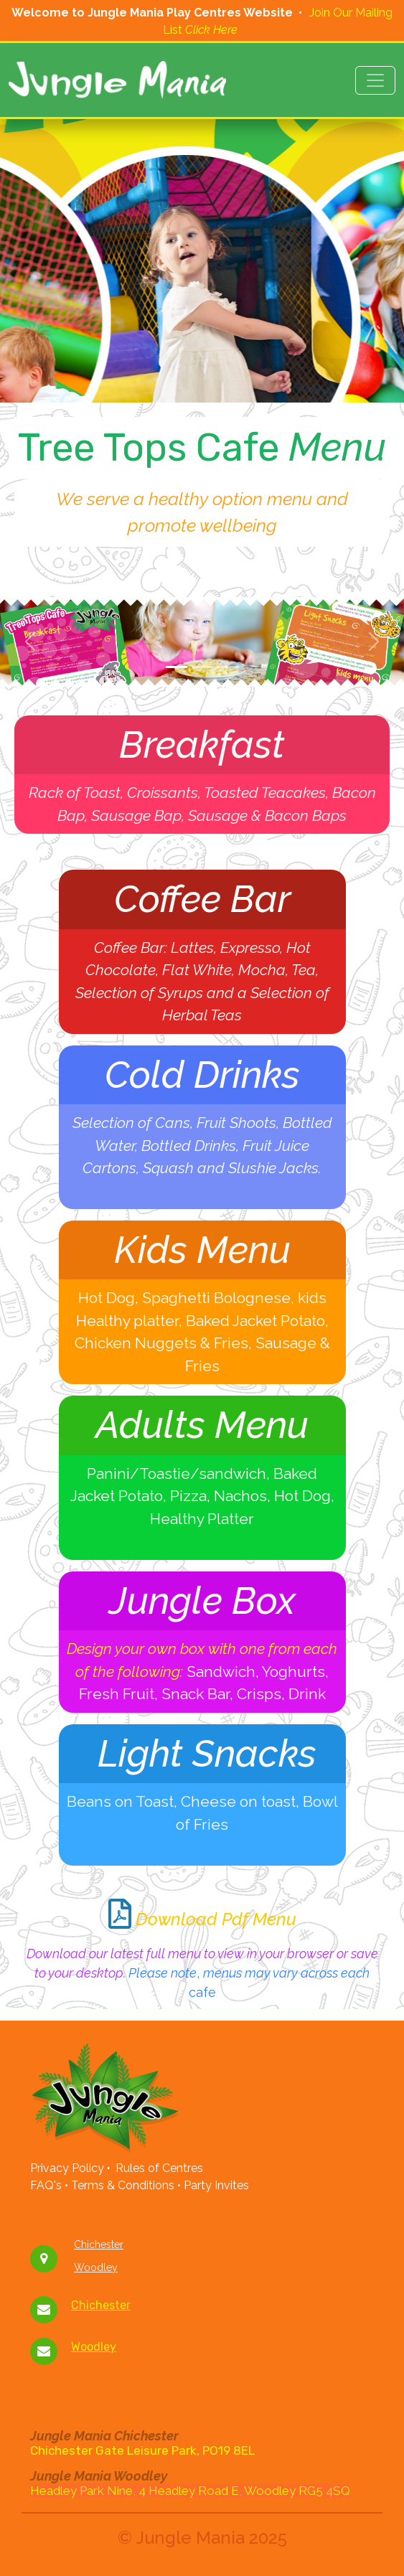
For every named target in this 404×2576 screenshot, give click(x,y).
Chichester (98, 2244)
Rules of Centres (159, 2168)
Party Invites (215, 2185)
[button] (30, 642)
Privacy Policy (67, 2168)
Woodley (96, 2267)
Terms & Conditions (126, 2185)
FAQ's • (50, 2185)
